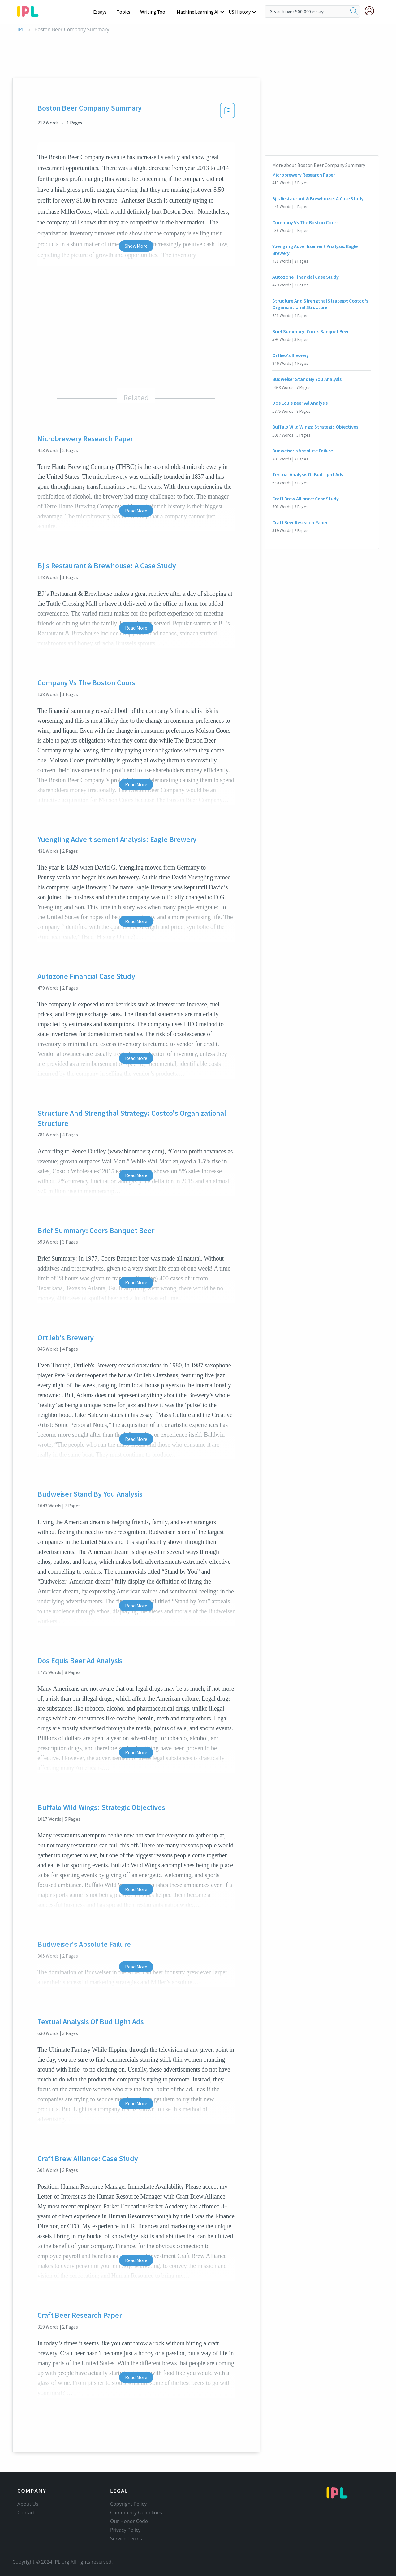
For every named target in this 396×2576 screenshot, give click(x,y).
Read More (136, 511)
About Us (27, 2503)
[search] (354, 11)
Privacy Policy (125, 2529)
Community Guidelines (136, 2512)
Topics (126, 12)
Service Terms (126, 2538)
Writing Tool (155, 12)
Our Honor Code (129, 2521)
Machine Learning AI (198, 12)
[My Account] (372, 11)
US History (240, 12)
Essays (103, 12)
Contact (26, 2512)
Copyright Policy (128, 2503)
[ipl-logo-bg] (30, 10)
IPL (20, 29)
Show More (136, 246)
